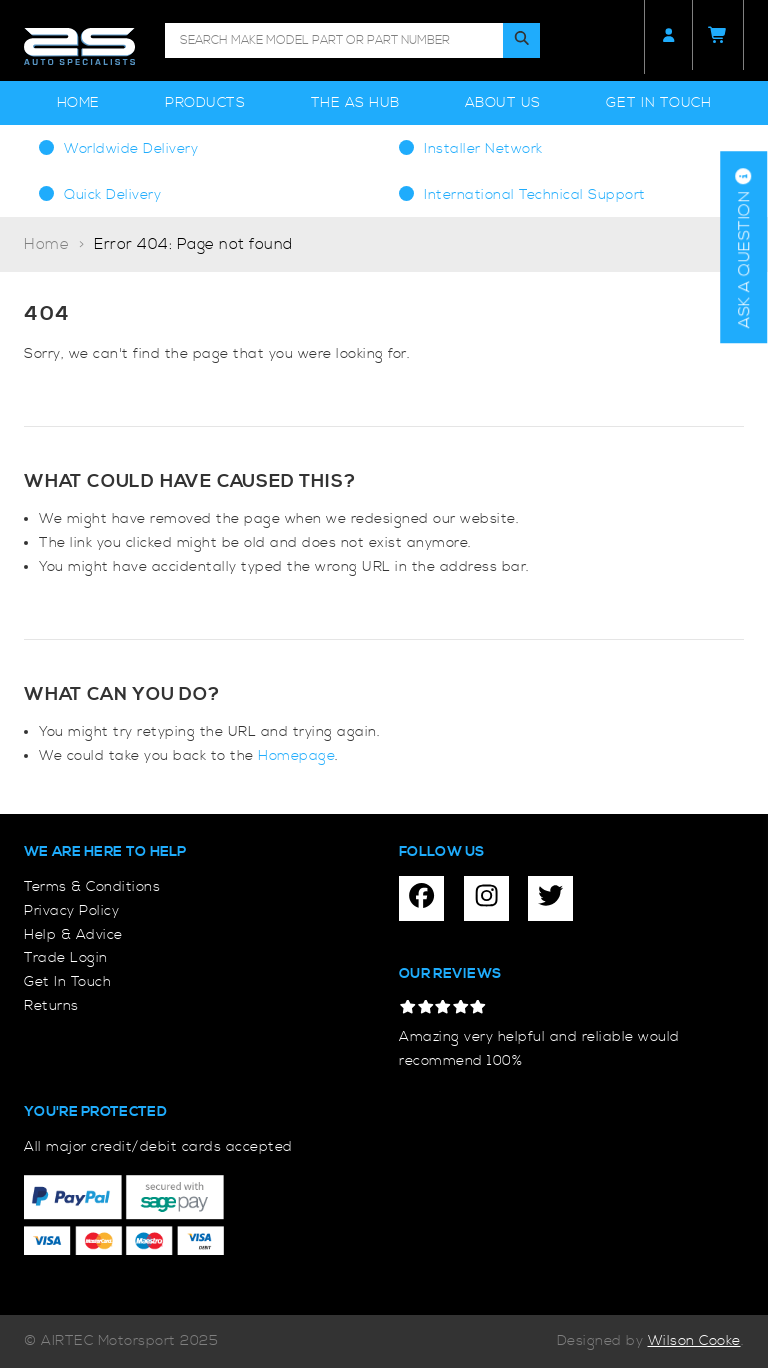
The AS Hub (355, 103)
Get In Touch (658, 103)
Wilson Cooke (694, 1341)
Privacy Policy (71, 911)
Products (205, 103)
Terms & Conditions (92, 887)
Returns (51, 1006)
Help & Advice (73, 935)
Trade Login (66, 958)
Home (78, 103)
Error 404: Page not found (193, 244)
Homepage (296, 756)
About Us (503, 103)
